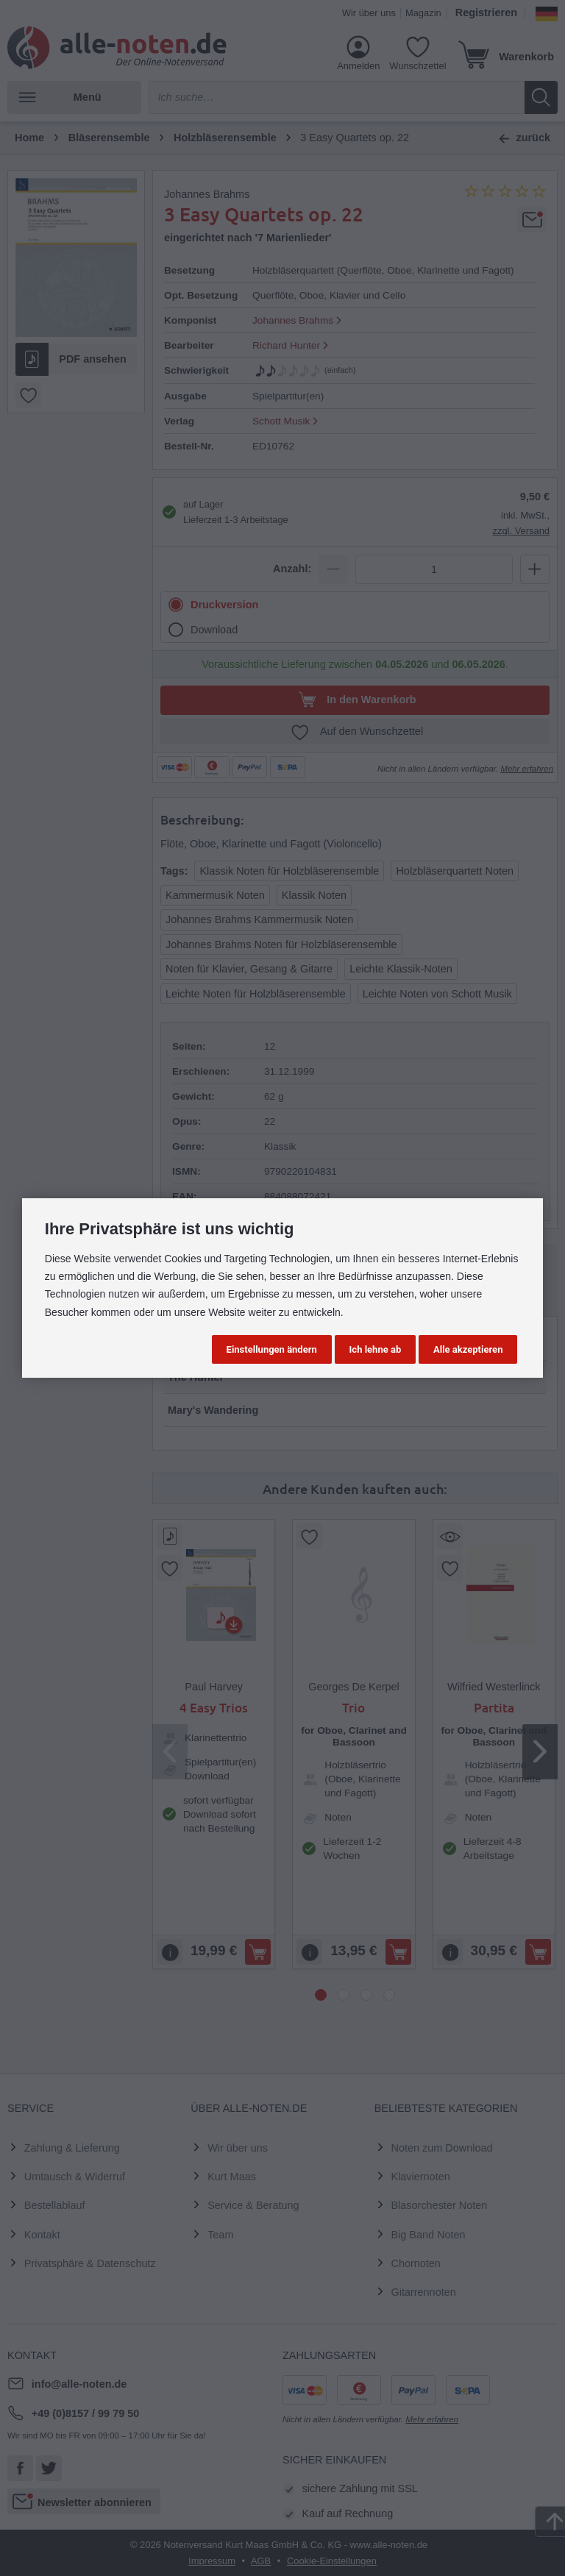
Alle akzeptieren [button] (467, 1349)
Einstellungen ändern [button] (272, 1349)
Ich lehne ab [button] (375, 1349)
